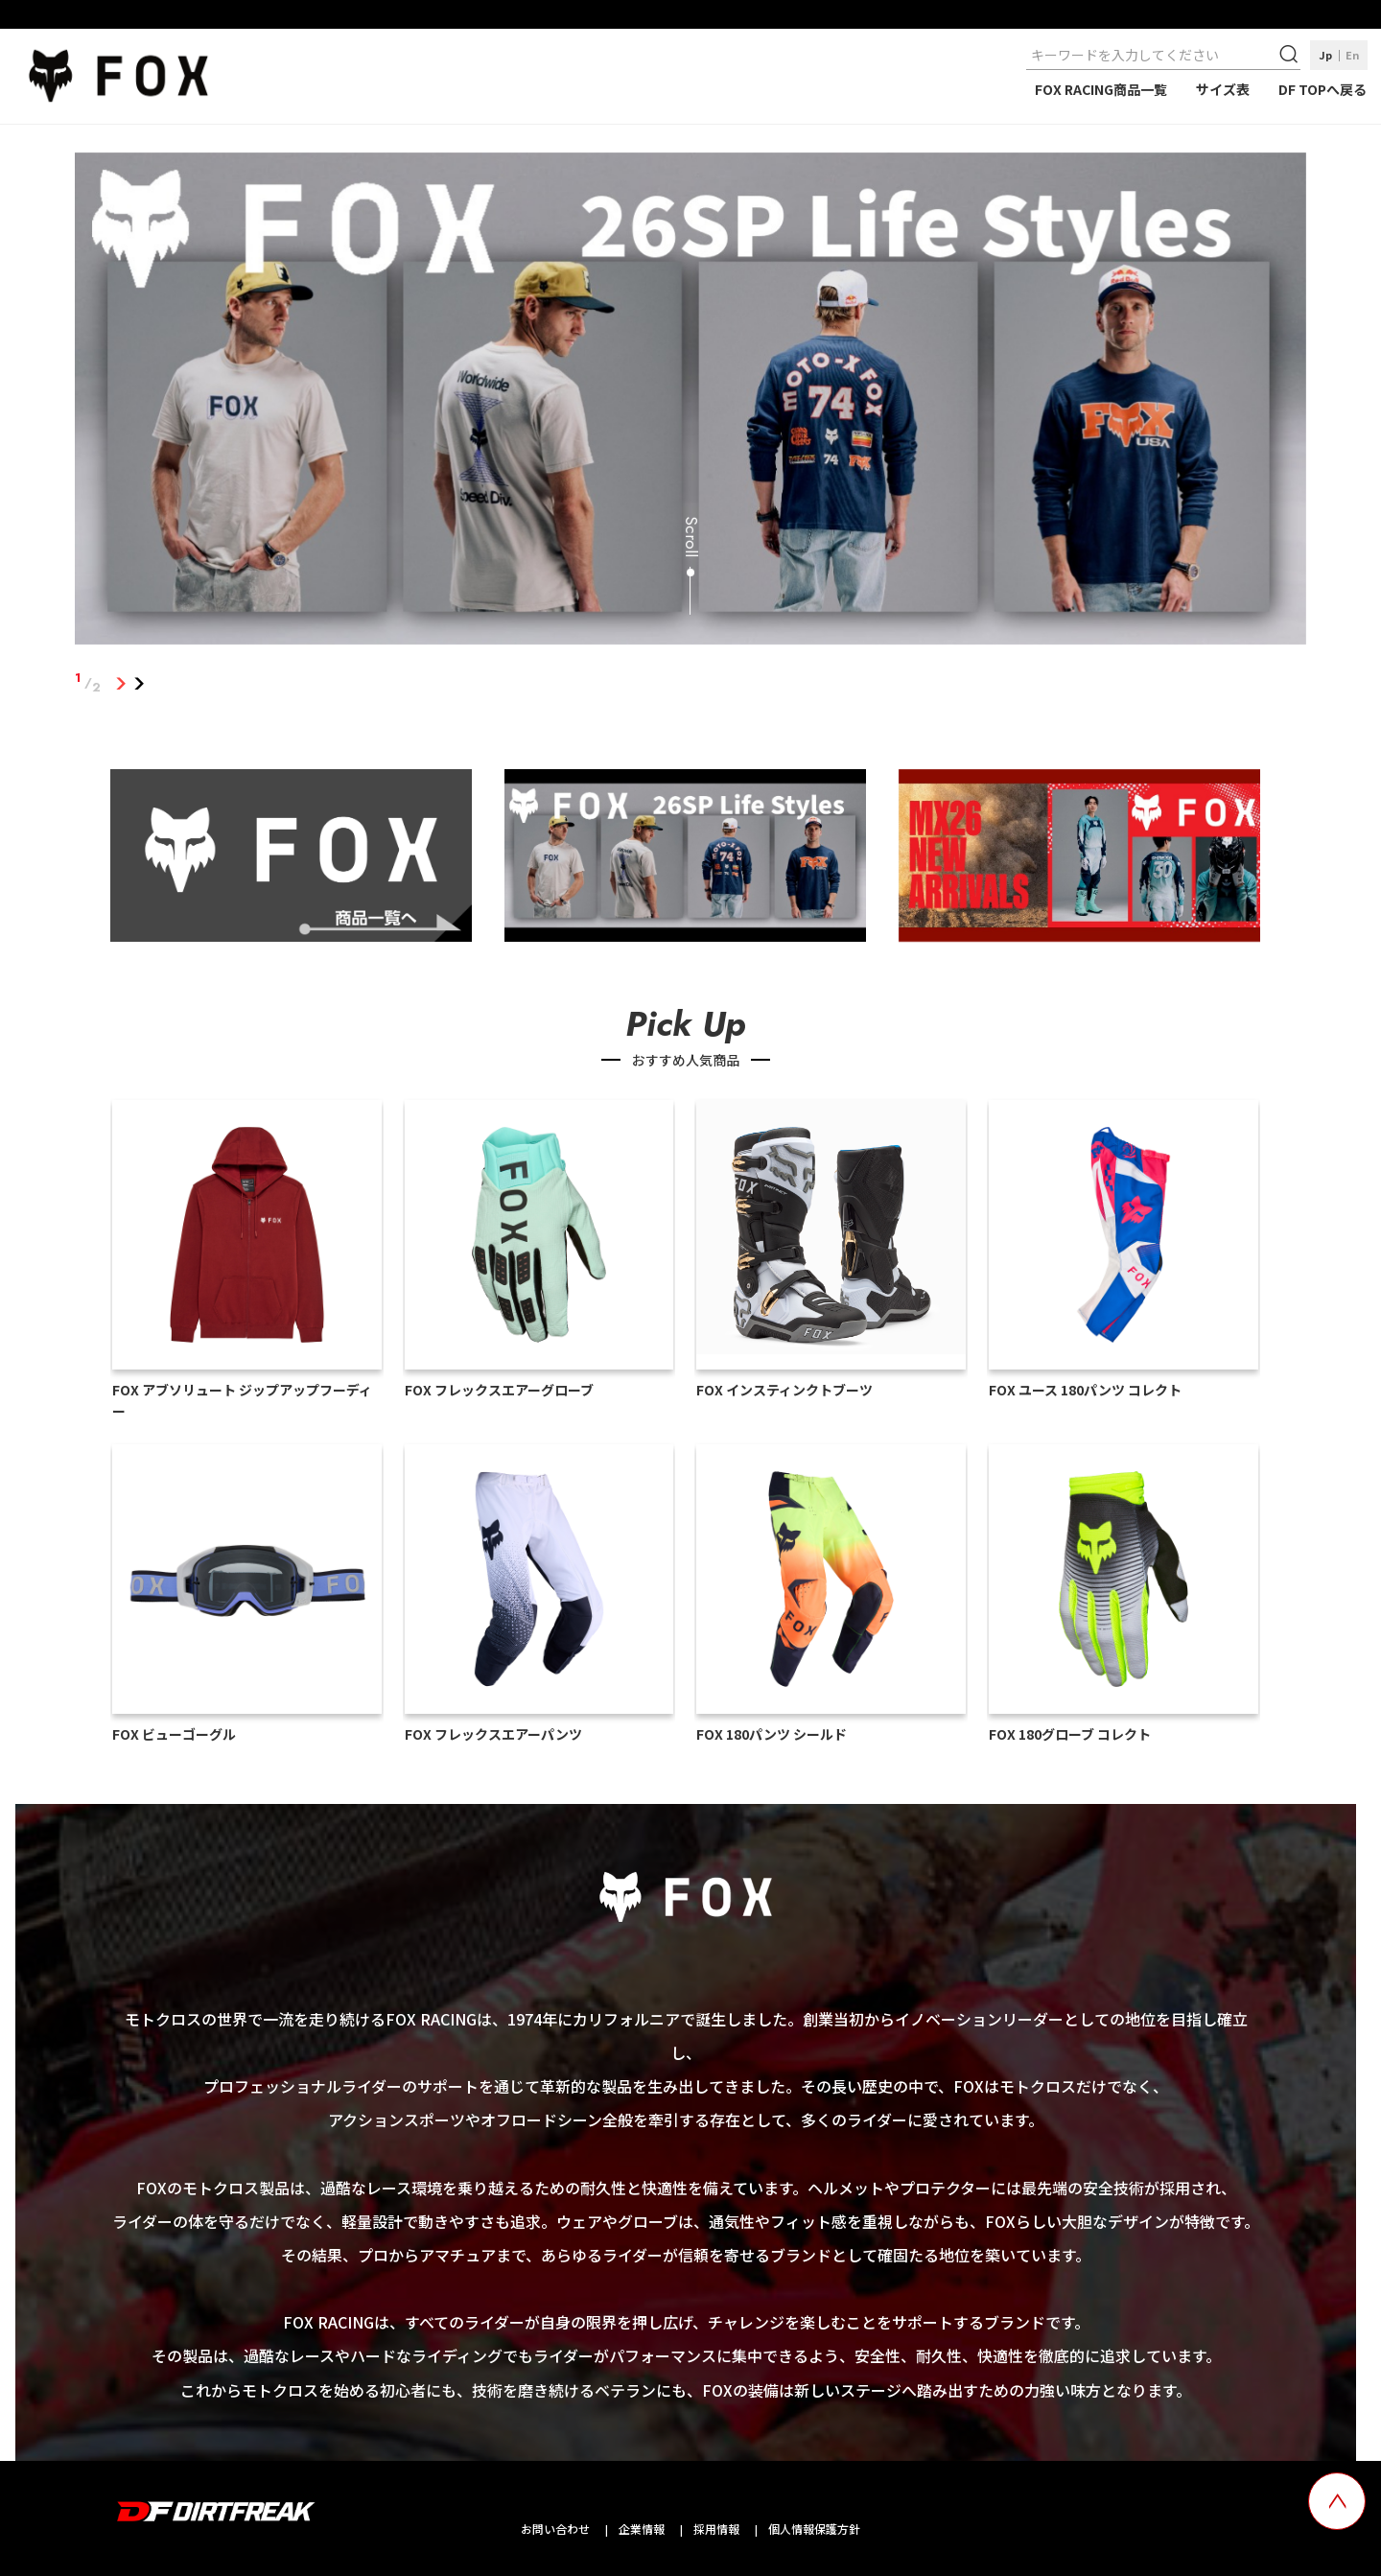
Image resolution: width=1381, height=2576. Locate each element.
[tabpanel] (690, 402)
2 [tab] (138, 682)
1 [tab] (120, 682)
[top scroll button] (1337, 2501)
